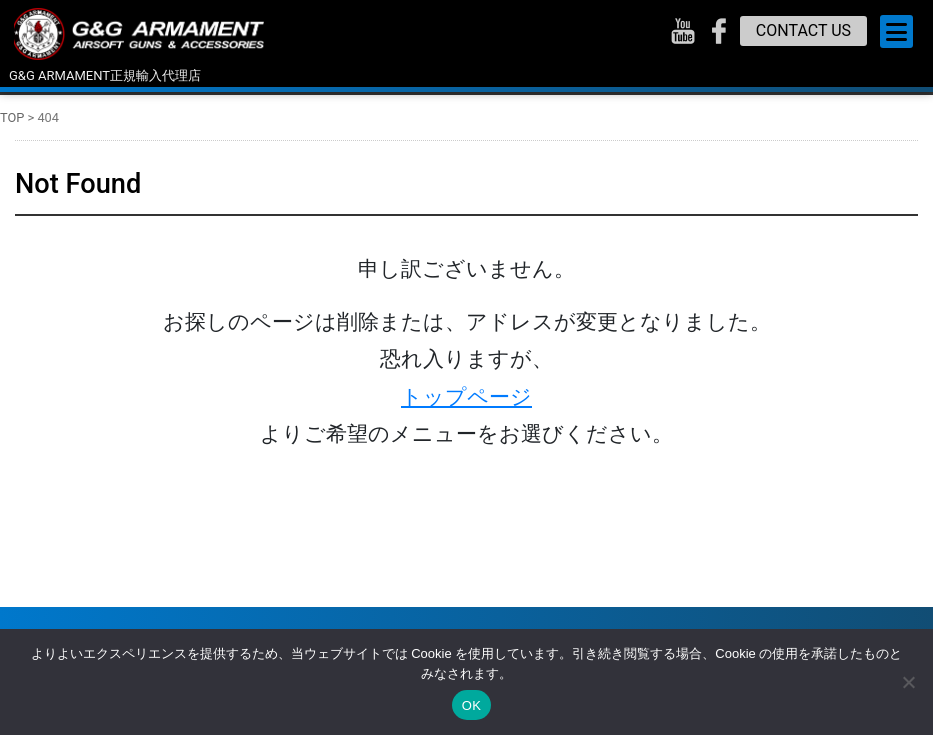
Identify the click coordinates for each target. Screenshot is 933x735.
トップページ (466, 397)
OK (471, 705)
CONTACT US (803, 30)
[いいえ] (908, 682)
